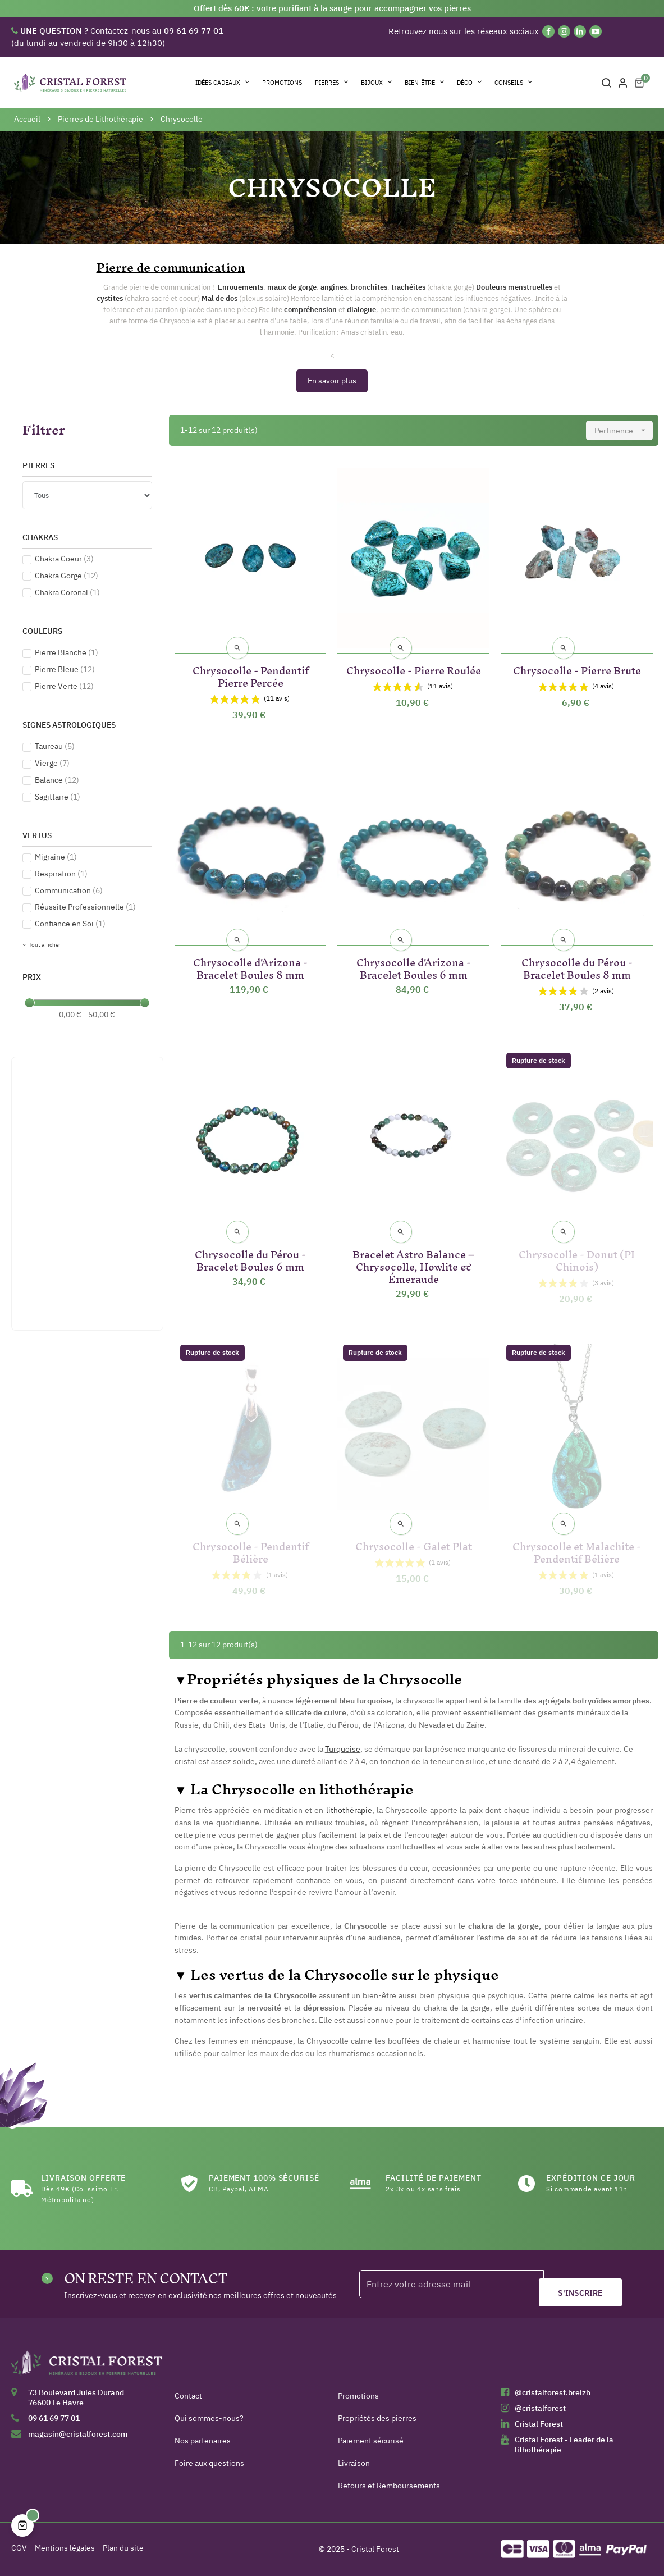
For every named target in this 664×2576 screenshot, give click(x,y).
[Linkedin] (580, 31)
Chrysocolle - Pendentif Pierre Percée (251, 674)
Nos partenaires (203, 2441)
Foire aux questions (209, 2463)
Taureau (55, 746)
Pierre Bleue (65, 669)
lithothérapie (349, 1810)
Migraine (56, 857)
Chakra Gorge (66, 575)
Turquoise (342, 1749)
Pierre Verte (64, 686)
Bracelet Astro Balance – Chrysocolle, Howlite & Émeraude (413, 1264)
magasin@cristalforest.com (77, 2434)
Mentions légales (65, 2548)
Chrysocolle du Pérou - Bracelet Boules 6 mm (250, 1258)
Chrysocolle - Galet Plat (413, 1544)
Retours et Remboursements (389, 2486)
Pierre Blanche (66, 652)
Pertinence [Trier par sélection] (623, 430)
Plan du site (123, 2548)
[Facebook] (548, 31)
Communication (69, 890)
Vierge (52, 763)
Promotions (358, 2396)
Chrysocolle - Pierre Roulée (413, 668)
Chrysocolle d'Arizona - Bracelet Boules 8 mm (250, 966)
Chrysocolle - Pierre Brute (577, 668)
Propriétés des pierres (377, 2418)
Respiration (61, 874)
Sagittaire (57, 797)
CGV (19, 2548)
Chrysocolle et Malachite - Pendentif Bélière (576, 1550)
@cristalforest (540, 2408)
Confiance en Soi (70, 924)
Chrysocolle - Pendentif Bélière (251, 1550)
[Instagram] (564, 31)
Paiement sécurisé (371, 2441)
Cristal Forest (539, 2424)
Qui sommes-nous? (209, 2418)
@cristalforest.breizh (552, 2392)
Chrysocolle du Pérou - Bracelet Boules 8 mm (577, 966)
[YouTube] (595, 31)
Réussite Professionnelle (85, 907)
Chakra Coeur (64, 559)
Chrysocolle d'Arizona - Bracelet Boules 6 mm (413, 966)
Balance (57, 780)
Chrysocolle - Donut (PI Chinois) (577, 1258)
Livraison (354, 2463)
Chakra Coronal (67, 592)
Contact (188, 2396)
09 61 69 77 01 (54, 2418)
